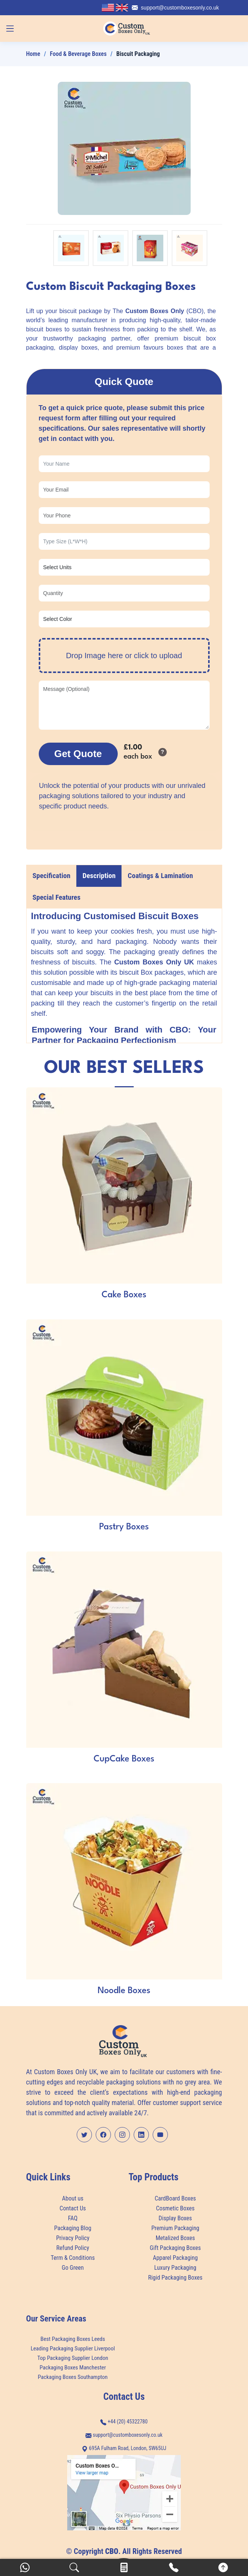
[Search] (74, 2567)
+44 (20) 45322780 (128, 2421)
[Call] (173, 2567)
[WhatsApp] (25, 2567)
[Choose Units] (124, 567)
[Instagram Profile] (122, 2134)
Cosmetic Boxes (175, 2208)
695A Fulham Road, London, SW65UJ (124, 2448)
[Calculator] (124, 2567)
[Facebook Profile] (103, 2134)
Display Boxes (175, 2218)
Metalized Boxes (175, 2238)
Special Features (57, 897)
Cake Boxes (124, 1295)
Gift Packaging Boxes (175, 2248)
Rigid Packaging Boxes (175, 2278)
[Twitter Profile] (84, 2134)
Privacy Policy (73, 2238)
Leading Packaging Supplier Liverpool (73, 2349)
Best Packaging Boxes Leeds (73, 2339)
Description (98, 875)
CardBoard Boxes (175, 2199)
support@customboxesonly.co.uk (180, 7)
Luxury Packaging (175, 2268)
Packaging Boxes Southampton (73, 2377)
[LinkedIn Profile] (141, 2134)
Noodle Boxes (124, 1991)
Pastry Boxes (124, 1527)
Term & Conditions (73, 2258)
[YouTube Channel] (160, 2134)
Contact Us (73, 2208)
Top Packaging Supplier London (72, 2358)
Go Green (73, 2268)
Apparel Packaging (175, 2258)
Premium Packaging (175, 2228)
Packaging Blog (73, 2228)
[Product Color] (124, 619)
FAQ (72, 2218)
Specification (52, 875)
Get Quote (78, 753)
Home (33, 53)
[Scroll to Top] (223, 2567)
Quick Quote (124, 381)
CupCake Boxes (124, 1759)
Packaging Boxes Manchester (72, 2368)
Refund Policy (72, 2248)
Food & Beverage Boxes (78, 53)
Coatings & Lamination (160, 875)
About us (72, 2199)
